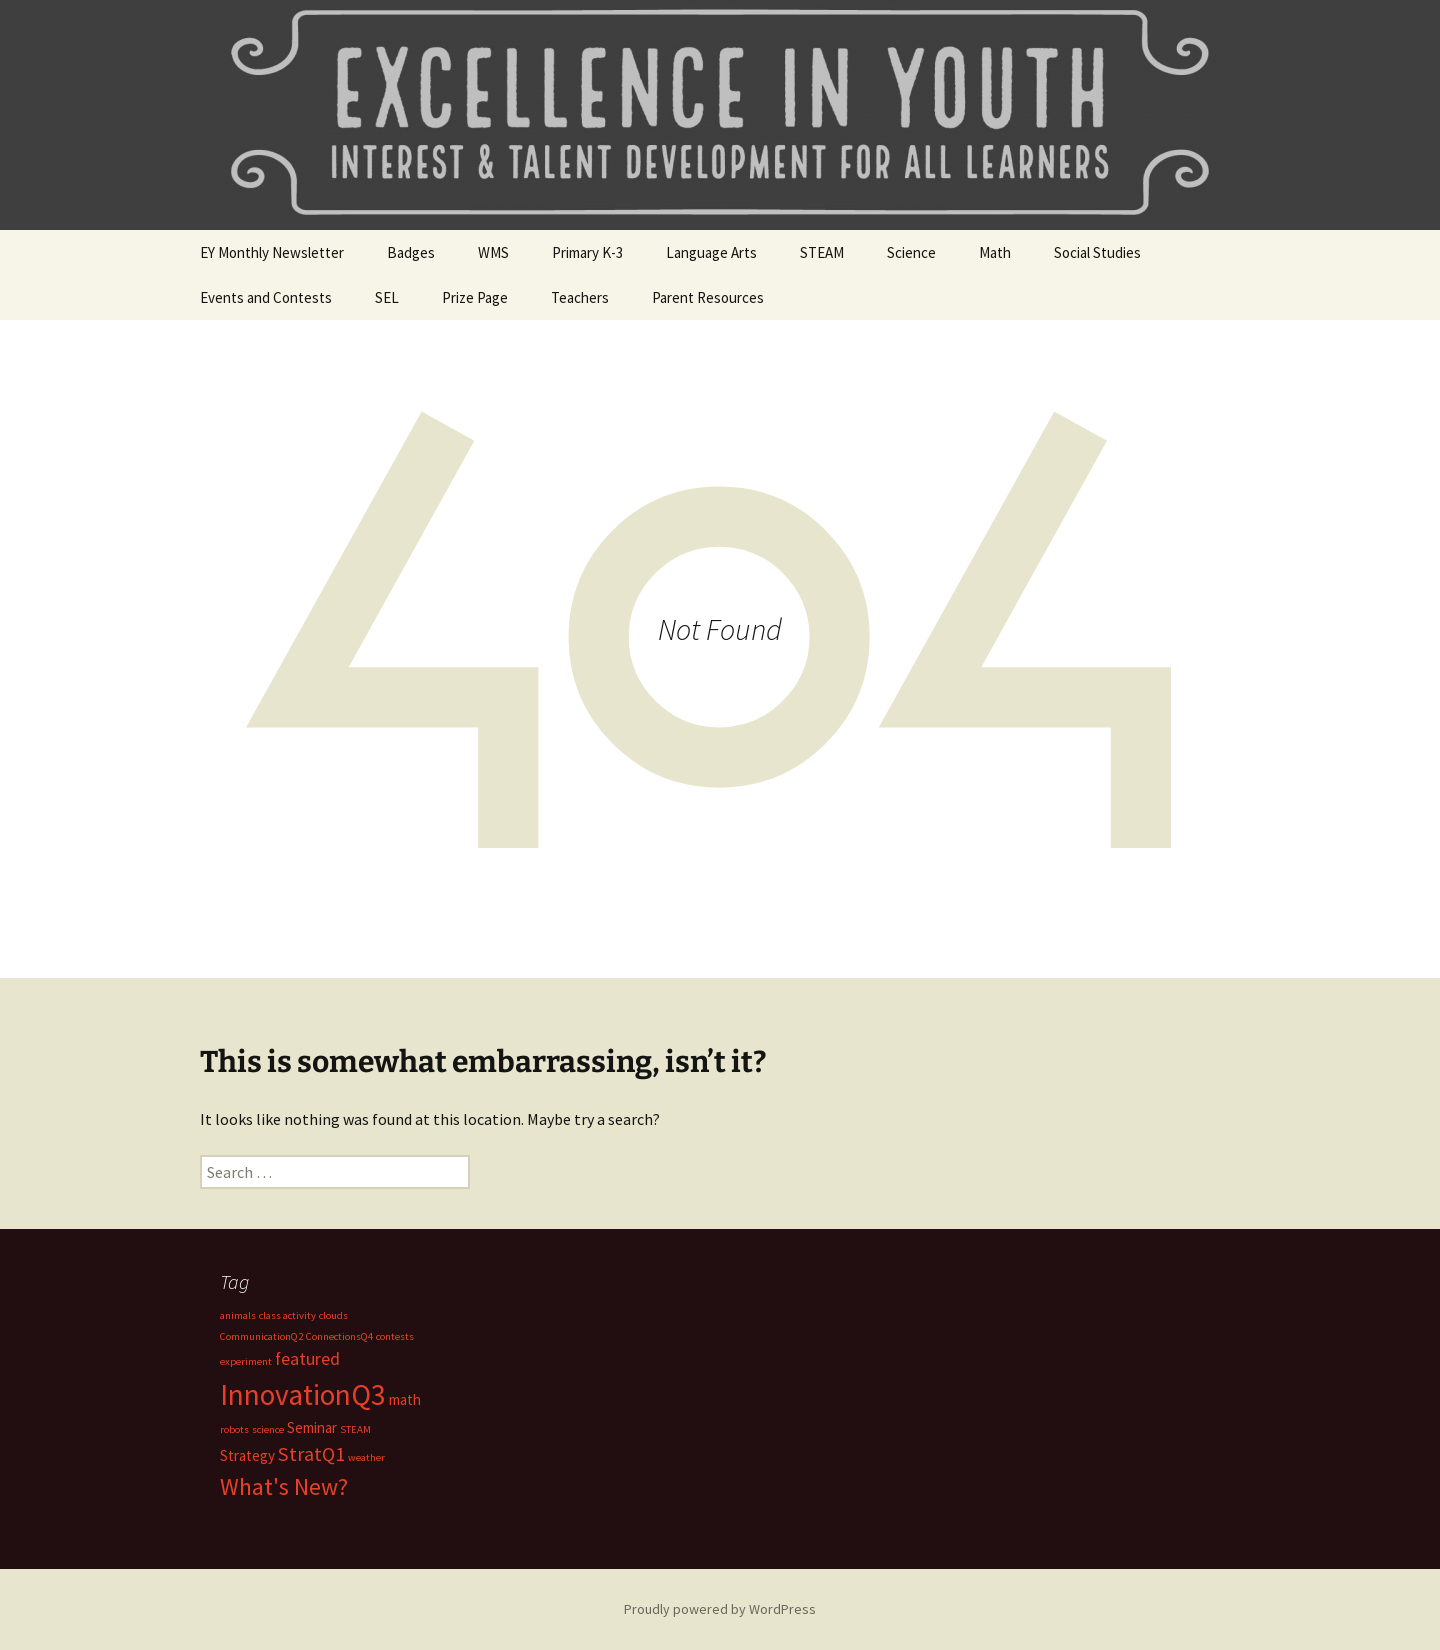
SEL (387, 297)
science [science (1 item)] (268, 1429)
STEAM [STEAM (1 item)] (355, 1429)
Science (911, 252)
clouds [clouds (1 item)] (333, 1315)
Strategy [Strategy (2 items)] (247, 1455)
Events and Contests (266, 297)
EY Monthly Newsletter (272, 252)
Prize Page (475, 297)
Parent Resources (708, 297)
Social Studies (1097, 252)
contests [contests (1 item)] (395, 1336)
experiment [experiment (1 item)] (246, 1361)
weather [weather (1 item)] (366, 1457)
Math (995, 252)
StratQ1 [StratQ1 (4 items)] (311, 1454)
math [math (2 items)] (405, 1399)
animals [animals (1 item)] (238, 1315)
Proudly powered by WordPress (720, 1609)
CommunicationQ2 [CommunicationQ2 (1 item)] (261, 1336)
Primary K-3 (587, 252)
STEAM (822, 252)
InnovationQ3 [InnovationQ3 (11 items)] (303, 1394)
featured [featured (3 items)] (307, 1358)
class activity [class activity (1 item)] (287, 1315)
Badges (411, 252)
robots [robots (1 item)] (234, 1429)
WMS (493, 252)
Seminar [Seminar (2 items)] (312, 1427)
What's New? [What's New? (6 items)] (284, 1487)
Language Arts (711, 252)
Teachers (580, 297)
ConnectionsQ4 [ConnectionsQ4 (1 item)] (339, 1336)
